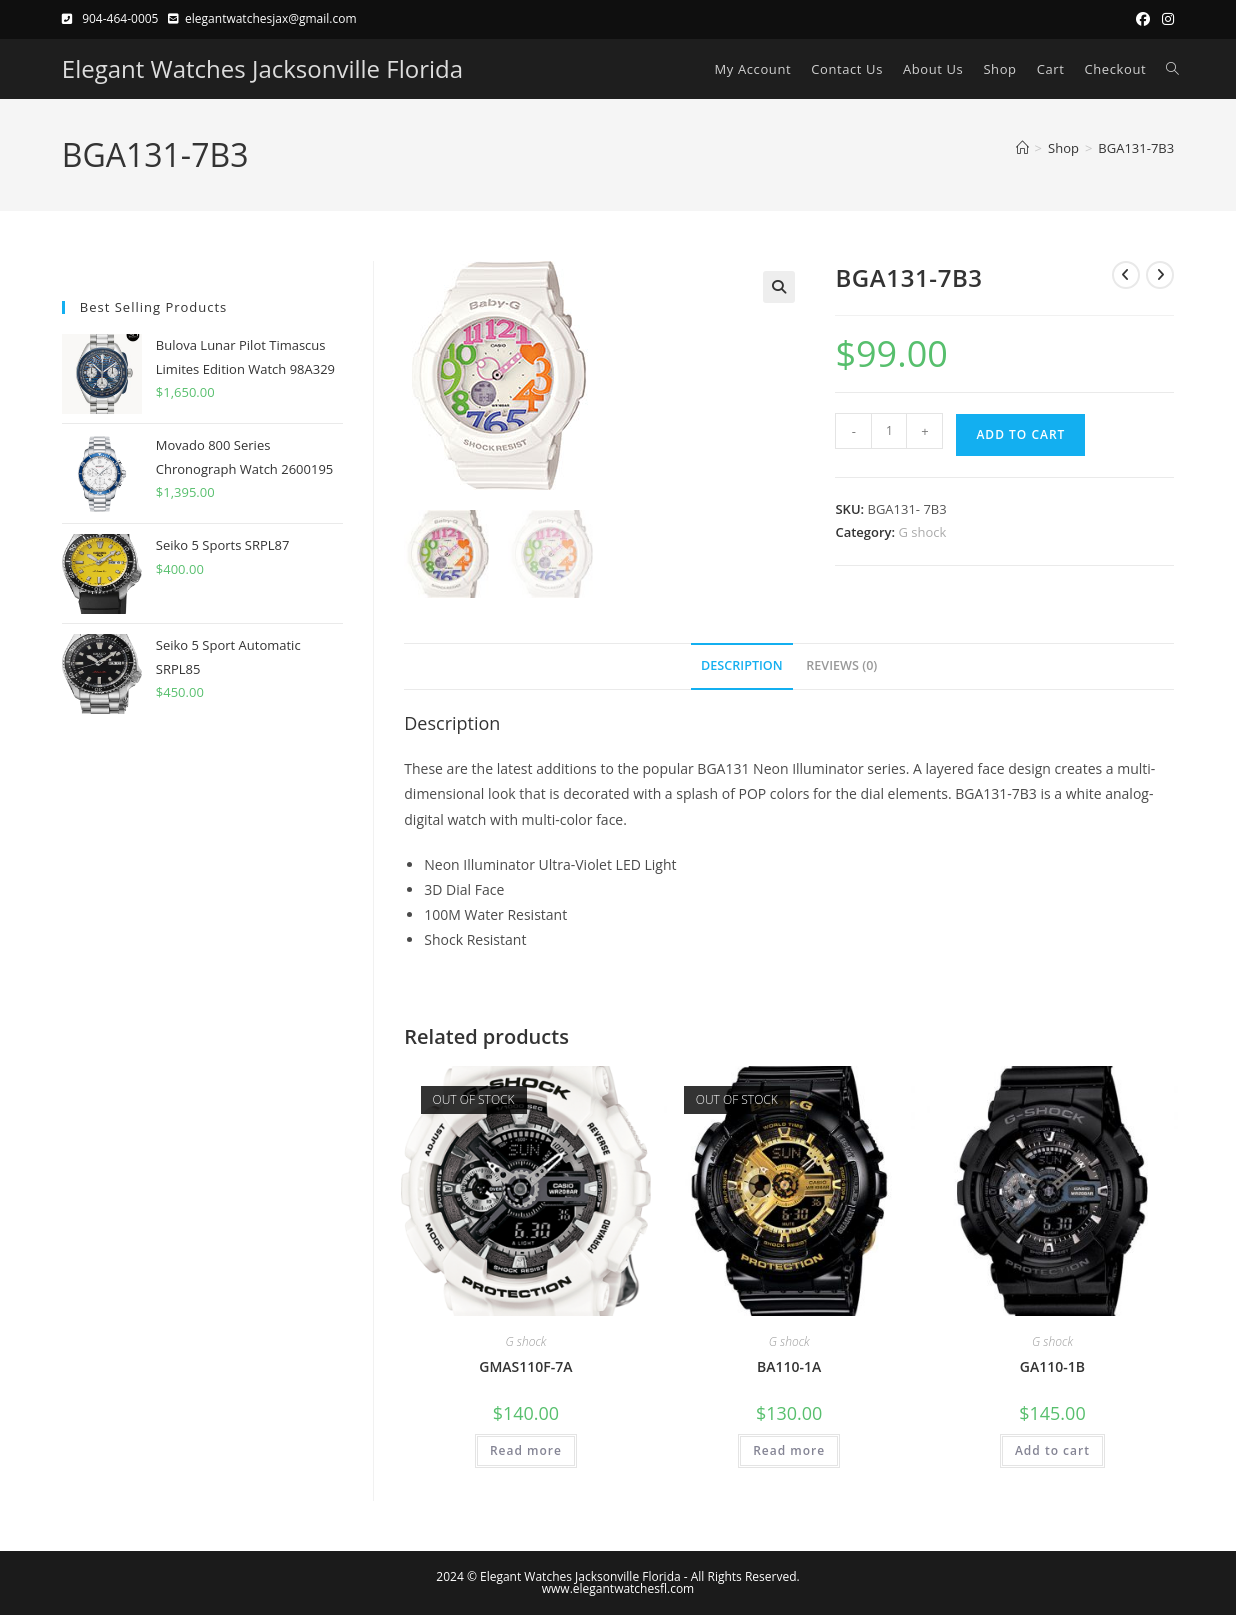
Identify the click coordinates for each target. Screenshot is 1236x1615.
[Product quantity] (889, 431)
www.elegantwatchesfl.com (618, 1588)
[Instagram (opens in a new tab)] (1165, 19)
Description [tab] (742, 665)
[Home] (1022, 148)
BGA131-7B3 (1136, 148)
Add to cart (1020, 434)
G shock (923, 532)
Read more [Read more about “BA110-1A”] (789, 1450)
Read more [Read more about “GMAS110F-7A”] (526, 1450)
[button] (779, 287)
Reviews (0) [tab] (841, 665)
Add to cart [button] (1052, 1450)
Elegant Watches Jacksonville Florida (262, 68)
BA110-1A (789, 1366)
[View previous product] (1126, 275)
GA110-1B (1052, 1366)
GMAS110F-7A (525, 1366)
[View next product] (1160, 275)
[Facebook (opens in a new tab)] (1143, 19)
